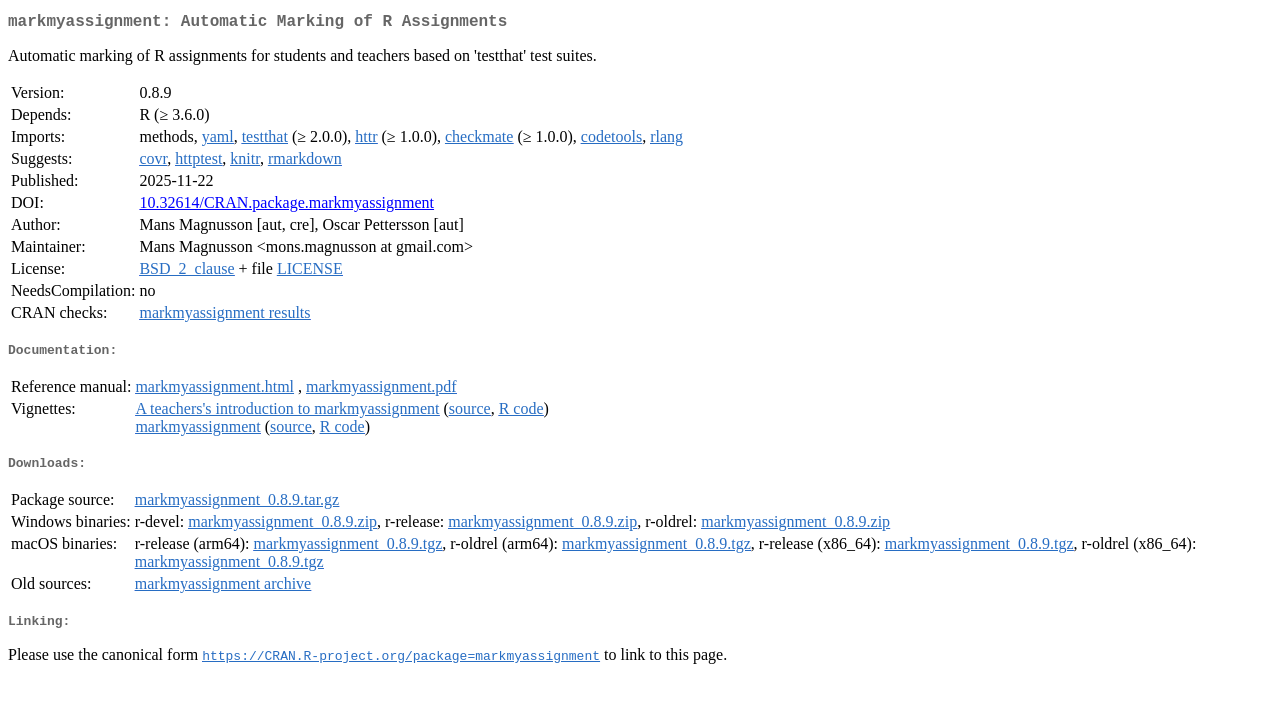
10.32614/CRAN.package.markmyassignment (286, 206)
